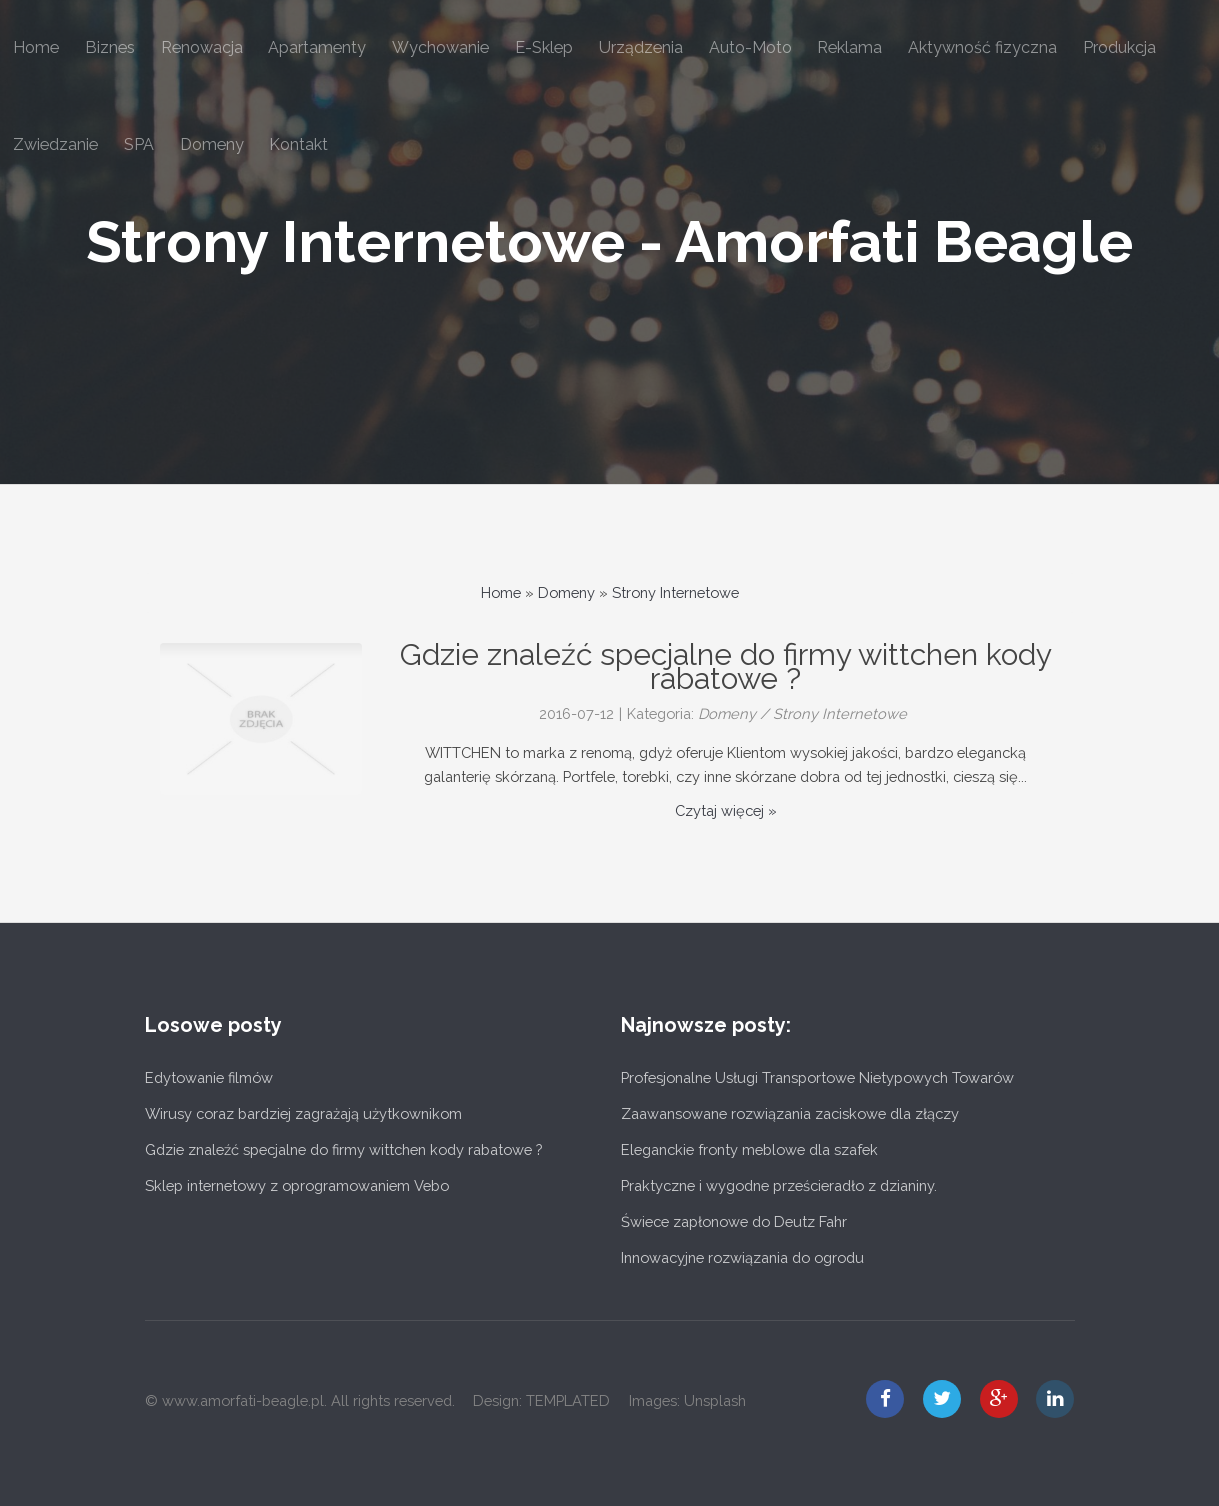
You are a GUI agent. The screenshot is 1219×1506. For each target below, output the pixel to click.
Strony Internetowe (675, 592)
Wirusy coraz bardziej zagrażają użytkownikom (303, 1113)
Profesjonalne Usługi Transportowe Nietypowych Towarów (817, 1077)
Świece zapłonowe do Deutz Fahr (734, 1221)
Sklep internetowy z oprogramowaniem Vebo (297, 1185)
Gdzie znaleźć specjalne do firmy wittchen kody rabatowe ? (343, 1149)
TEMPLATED (568, 1400)
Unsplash (715, 1400)
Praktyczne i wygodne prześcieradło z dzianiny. (779, 1185)
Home (501, 592)
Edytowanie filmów (209, 1077)
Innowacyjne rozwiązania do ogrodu (742, 1257)
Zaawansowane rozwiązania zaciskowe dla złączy (790, 1113)
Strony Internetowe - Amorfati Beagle (609, 241)
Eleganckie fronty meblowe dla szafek (749, 1149)
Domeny (566, 592)
